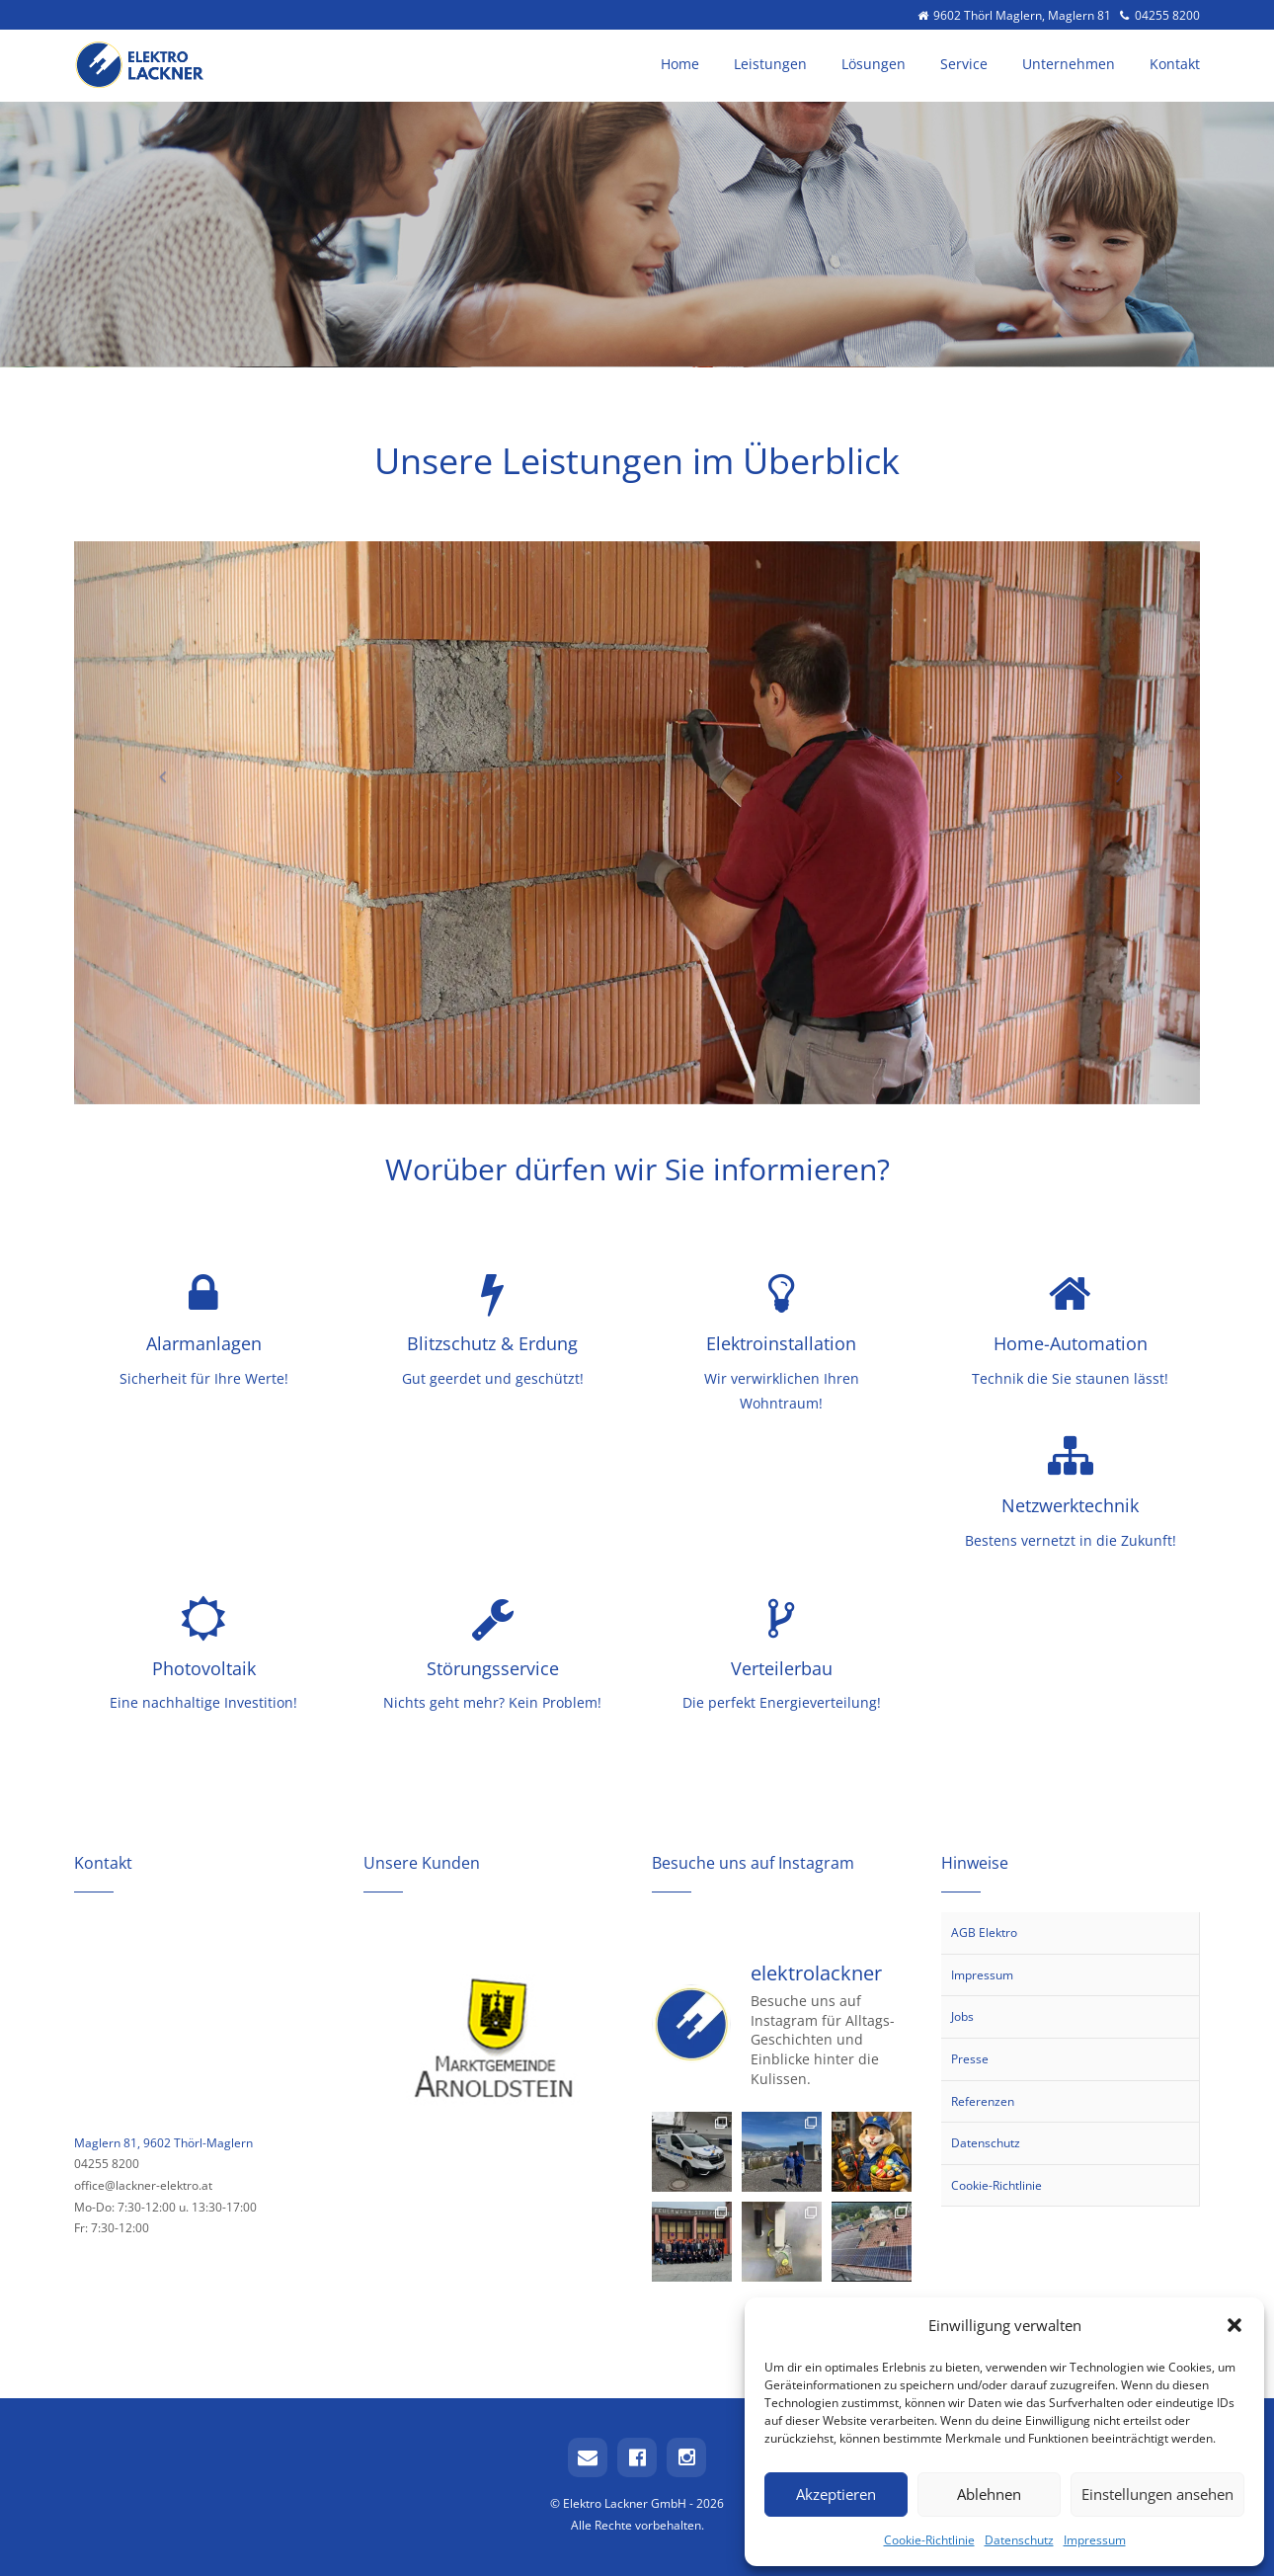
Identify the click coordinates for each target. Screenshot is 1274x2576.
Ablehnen (989, 2494)
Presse (970, 2059)
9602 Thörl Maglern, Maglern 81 (1015, 15)
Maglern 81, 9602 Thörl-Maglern (163, 2142)
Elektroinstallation (781, 1343)
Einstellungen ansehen (1157, 2494)
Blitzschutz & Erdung (492, 1343)
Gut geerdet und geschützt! (493, 1378)
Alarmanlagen (204, 1343)
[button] (1234, 2325)
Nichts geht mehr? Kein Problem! (492, 1702)
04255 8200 (1158, 15)
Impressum (1095, 2540)
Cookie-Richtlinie (929, 2540)
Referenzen (982, 2101)
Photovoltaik (204, 1668)
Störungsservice (493, 1668)
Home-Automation (1071, 1343)
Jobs (962, 2016)
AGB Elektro (984, 1932)
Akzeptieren (836, 2494)
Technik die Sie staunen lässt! (1070, 1378)
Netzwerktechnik (1070, 1505)
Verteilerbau (782, 1668)
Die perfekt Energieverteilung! (781, 1702)
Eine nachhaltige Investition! (203, 1702)
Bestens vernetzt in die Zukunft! (1070, 1540)
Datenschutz (1019, 2540)
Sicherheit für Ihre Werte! (203, 1378)
